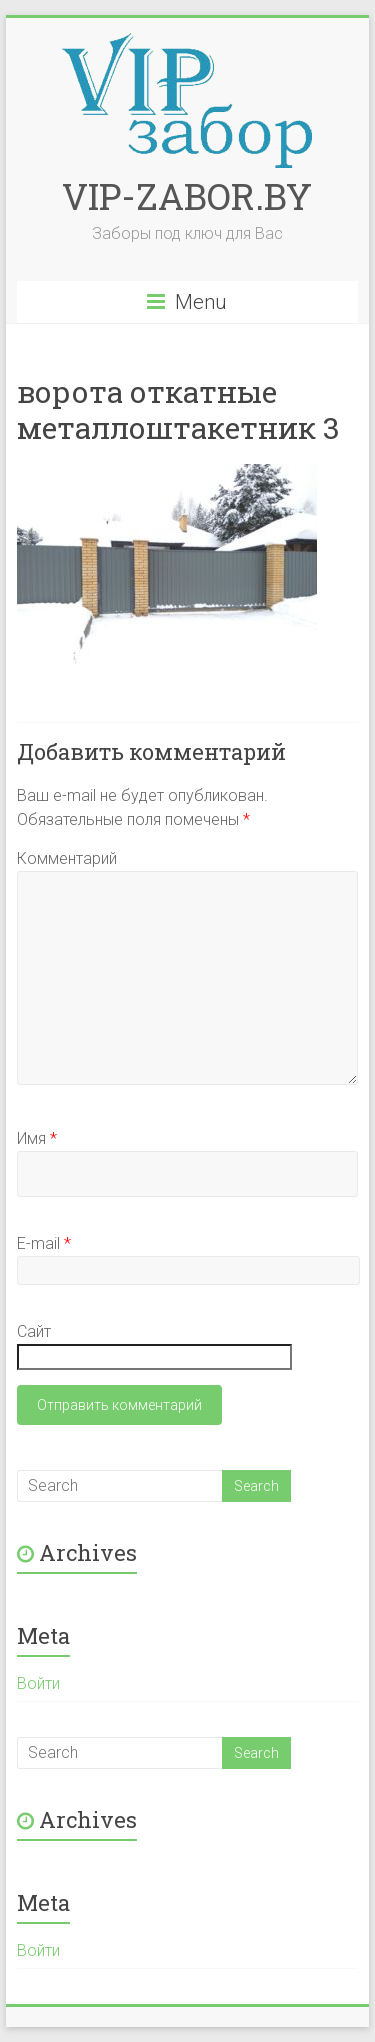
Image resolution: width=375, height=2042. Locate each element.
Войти (38, 1683)
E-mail (44, 1243)
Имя (37, 1138)
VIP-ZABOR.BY (187, 196)
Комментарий (67, 858)
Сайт (34, 1331)
